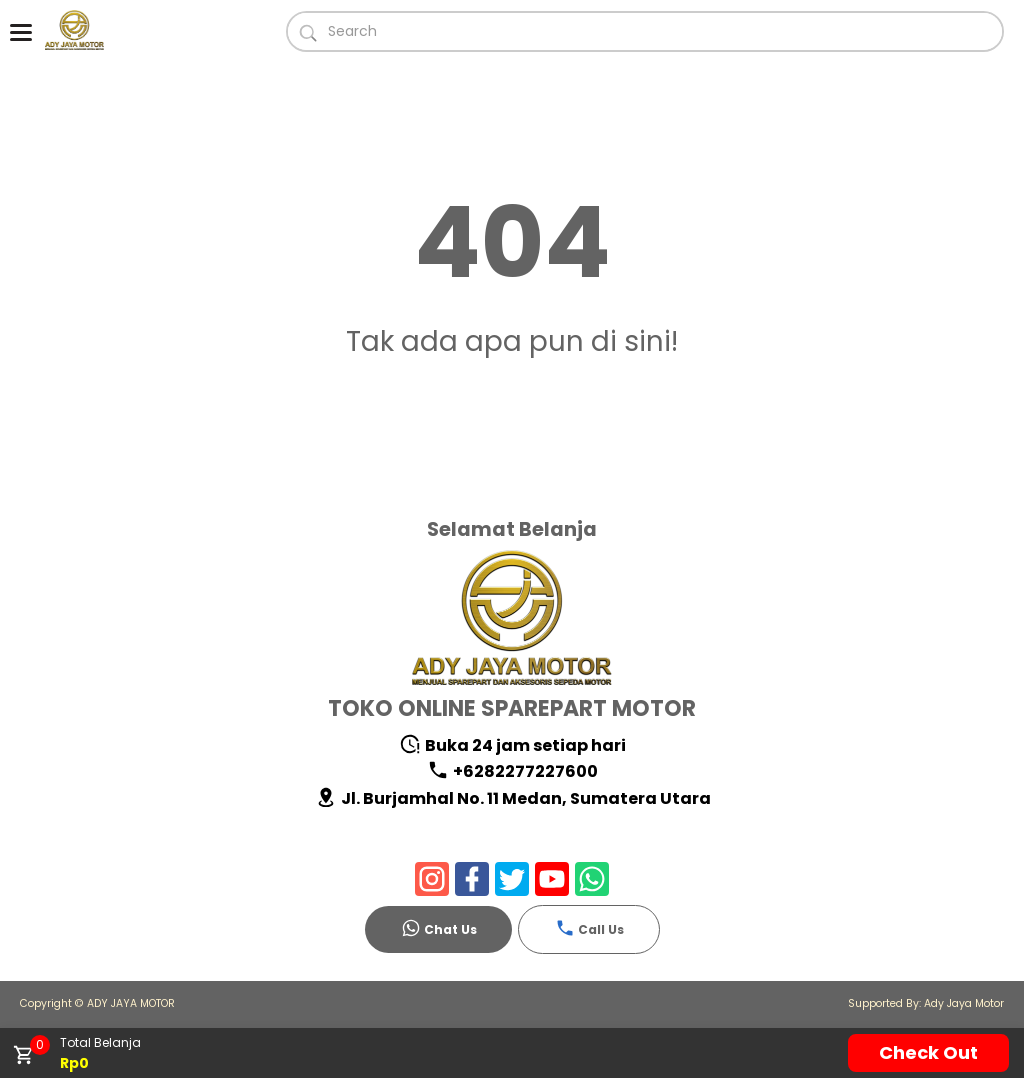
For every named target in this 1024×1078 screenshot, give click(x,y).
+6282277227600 (512, 771)
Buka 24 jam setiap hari (512, 745)
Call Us (589, 928)
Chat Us (439, 928)
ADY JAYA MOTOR (131, 1003)
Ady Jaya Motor (964, 1003)
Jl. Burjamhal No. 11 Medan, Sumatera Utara (513, 798)
